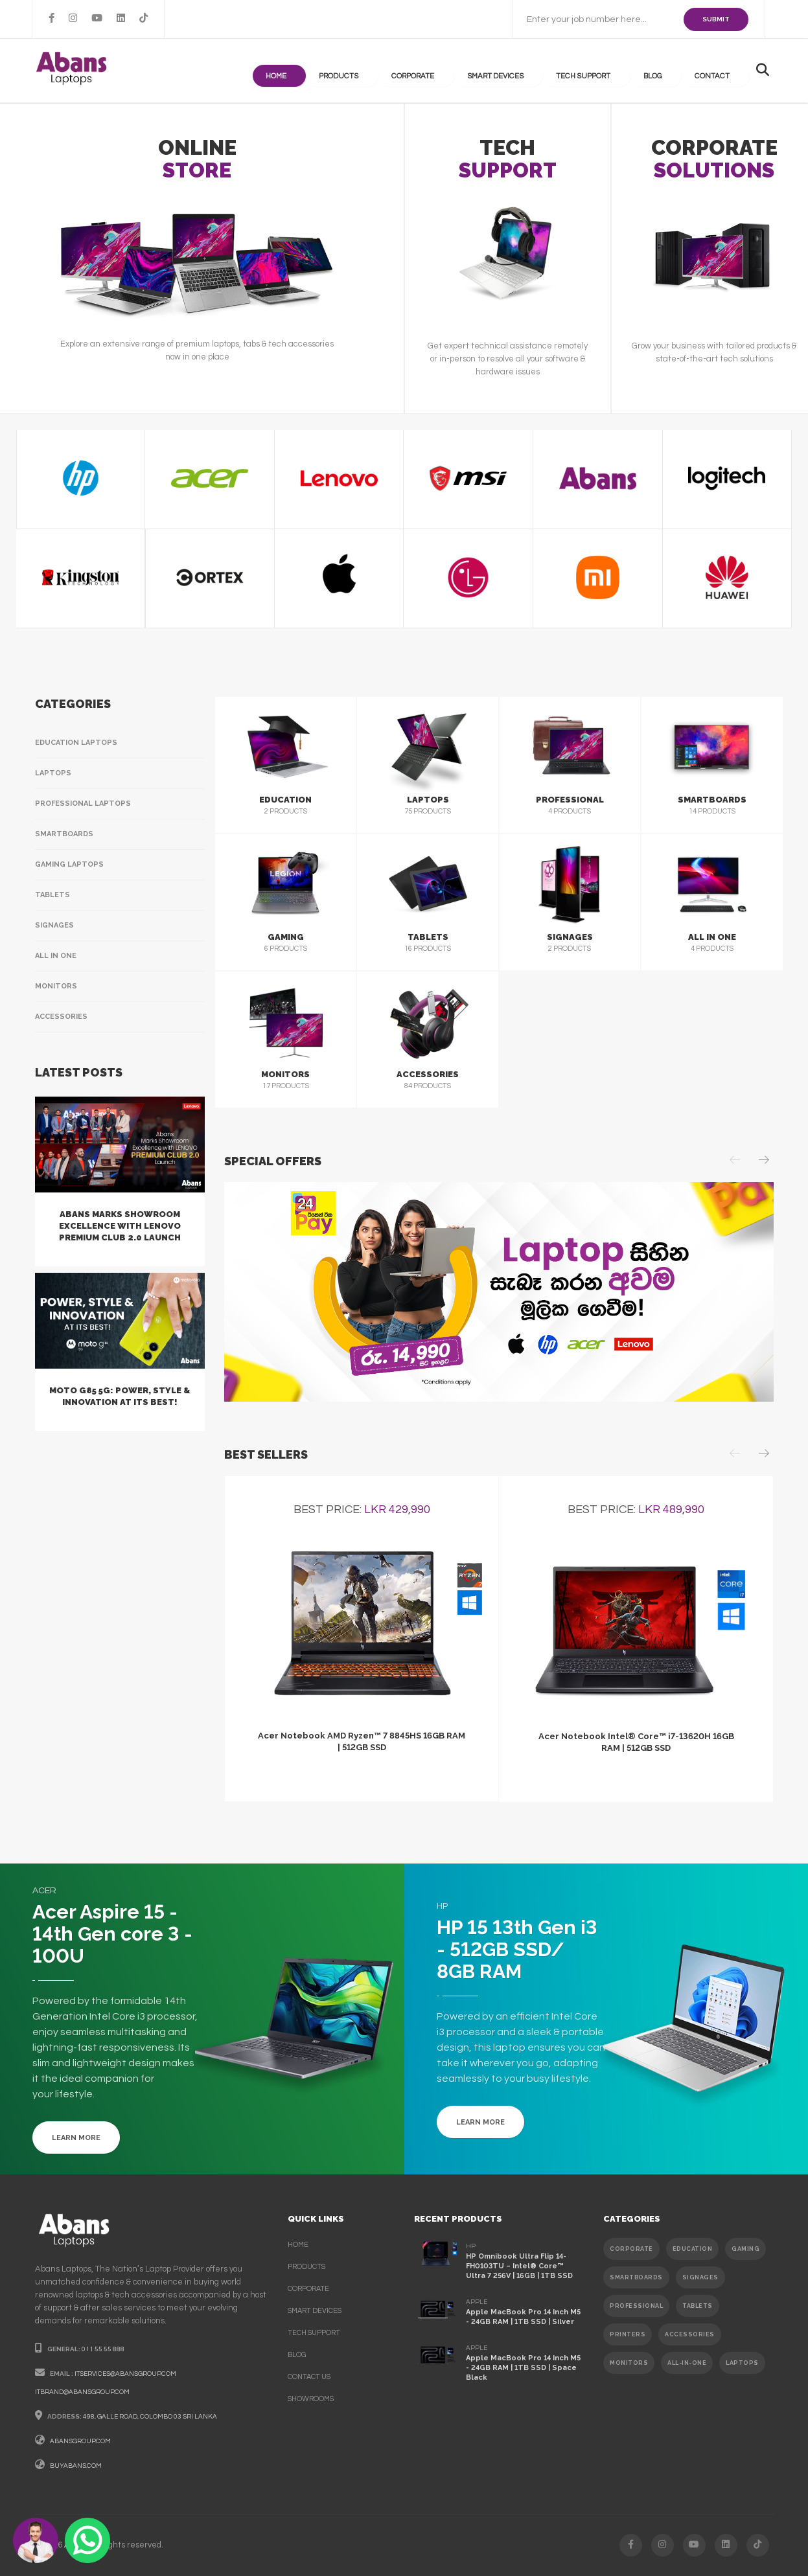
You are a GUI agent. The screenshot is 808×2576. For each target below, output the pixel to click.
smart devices (314, 2310)
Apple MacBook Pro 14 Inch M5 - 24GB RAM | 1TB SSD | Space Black (523, 2368)
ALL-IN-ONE (686, 2363)
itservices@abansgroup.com (125, 2374)
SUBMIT (716, 19)
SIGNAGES (700, 2277)
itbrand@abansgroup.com (82, 2392)
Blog (669, 70)
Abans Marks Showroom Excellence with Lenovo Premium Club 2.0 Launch (120, 1225)
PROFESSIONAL (636, 2306)
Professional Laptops (83, 803)
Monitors (56, 986)
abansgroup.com (80, 2441)
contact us (309, 2376)
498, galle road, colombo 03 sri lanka (150, 2416)
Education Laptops (76, 742)
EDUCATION (693, 2249)
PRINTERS (627, 2334)
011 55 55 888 (103, 2349)
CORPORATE (631, 2249)
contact (720, 70)
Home (335, 70)
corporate (308, 2288)
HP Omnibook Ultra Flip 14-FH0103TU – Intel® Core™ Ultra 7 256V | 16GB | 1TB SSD (519, 2266)
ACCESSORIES (690, 2334)
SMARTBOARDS (636, 2277)
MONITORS (629, 2363)
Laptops (53, 773)
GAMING (745, 2249)
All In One (55, 956)
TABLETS (697, 2306)
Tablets (52, 895)
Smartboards (64, 834)
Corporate (455, 70)
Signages (54, 925)
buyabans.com (76, 2466)
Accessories (61, 1016)
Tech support (608, 70)
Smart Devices (529, 70)
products (390, 70)
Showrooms (311, 2398)
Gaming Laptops (69, 864)
